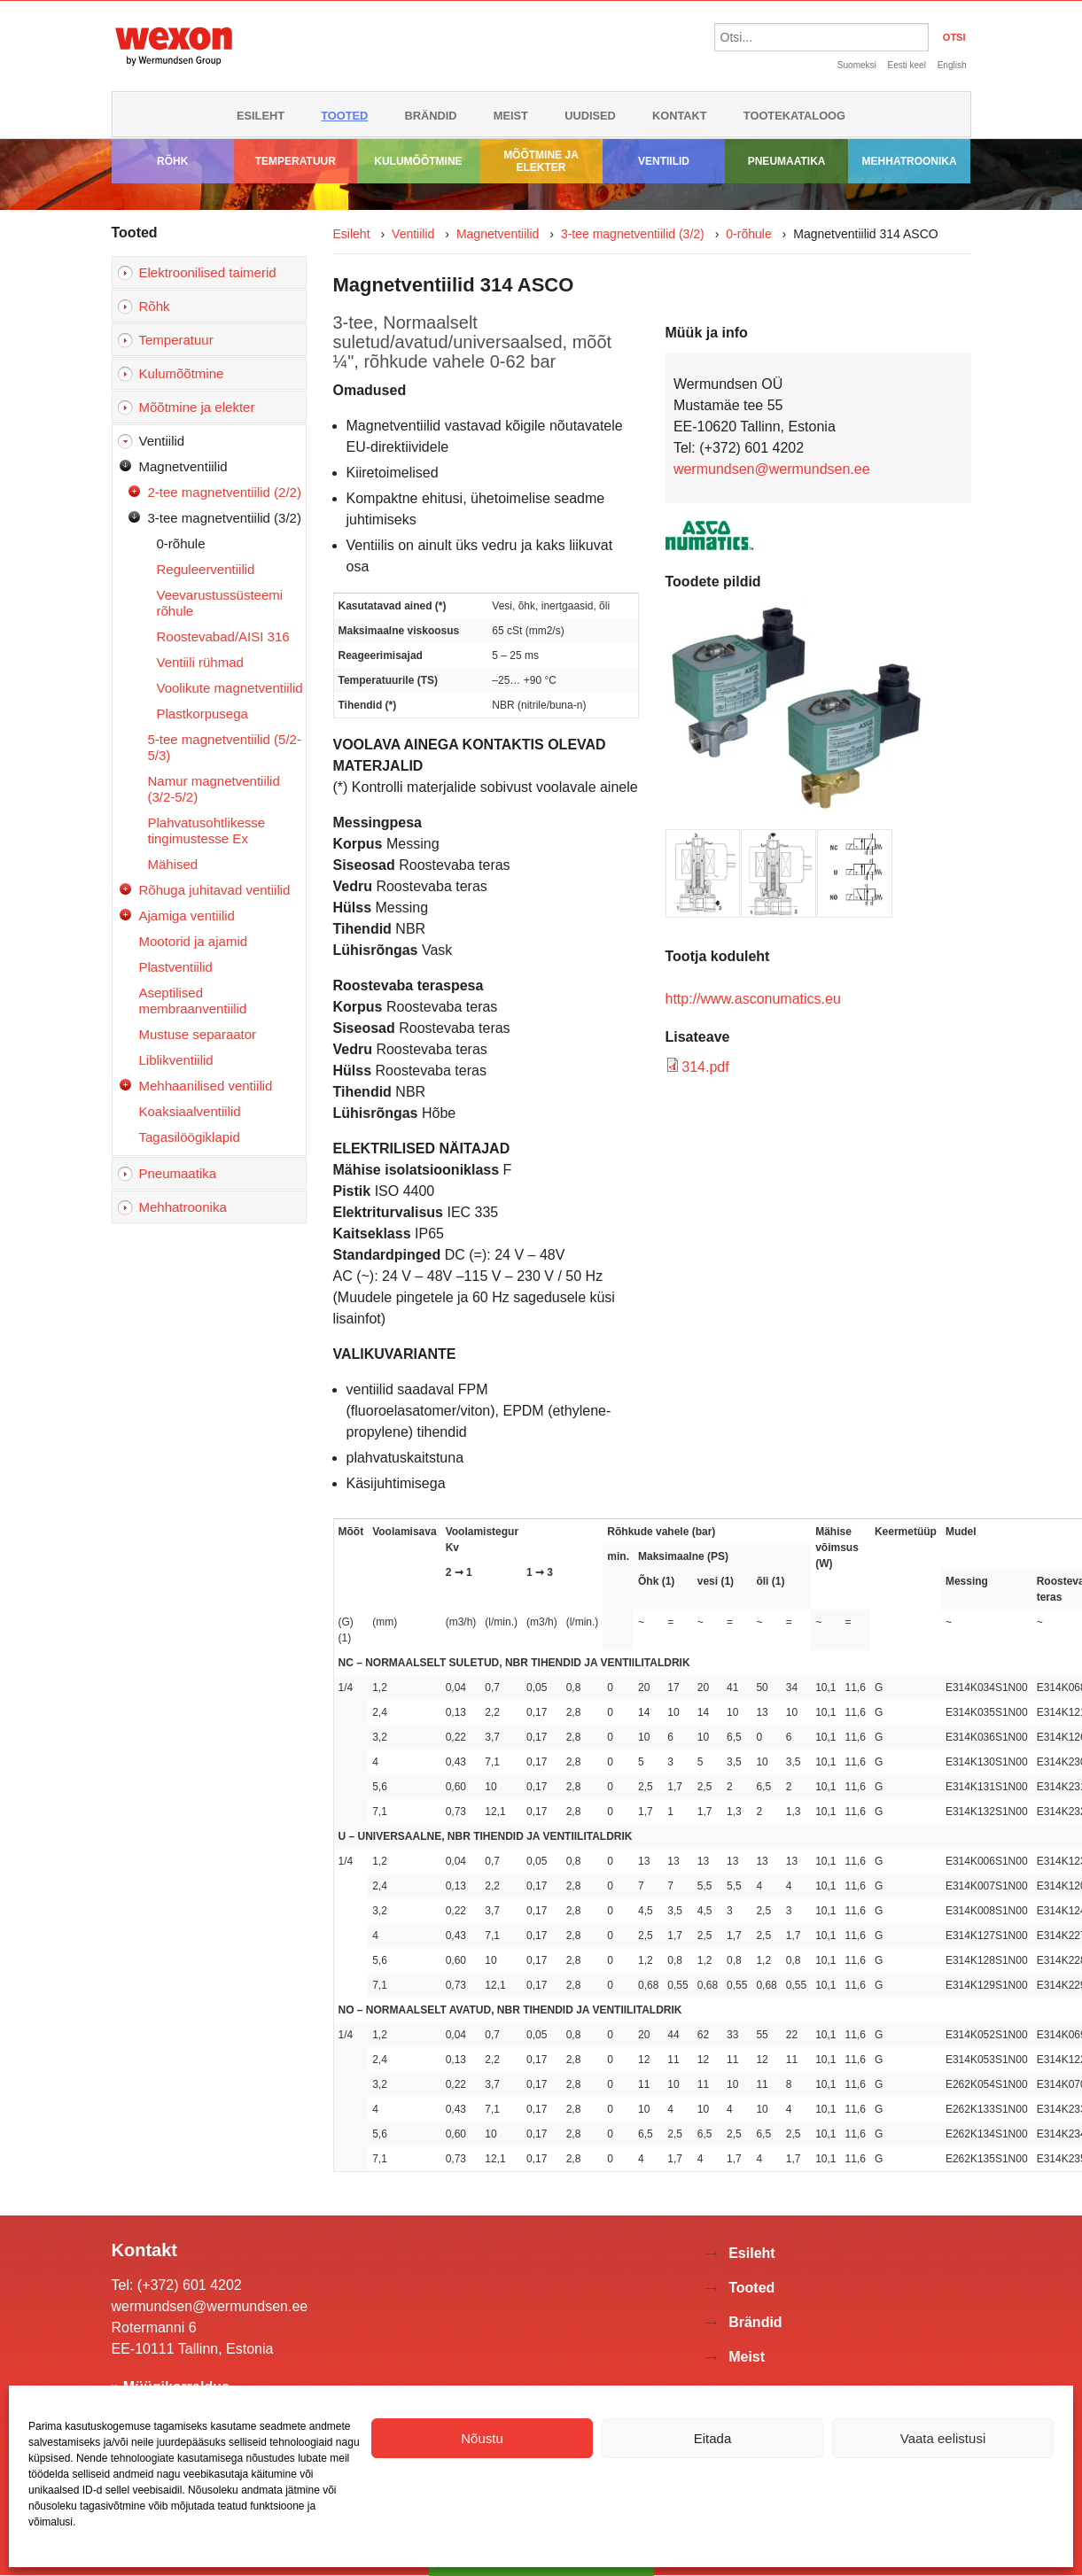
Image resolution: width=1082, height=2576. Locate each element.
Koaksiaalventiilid (190, 1111)
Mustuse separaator (198, 1034)
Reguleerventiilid (206, 569)
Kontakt (679, 115)
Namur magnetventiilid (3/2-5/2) (214, 788)
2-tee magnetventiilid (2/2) (224, 492)
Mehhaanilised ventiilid (206, 1085)
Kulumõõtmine (418, 161)
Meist (511, 115)
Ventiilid (663, 161)
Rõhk (172, 161)
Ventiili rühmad (200, 662)
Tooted (344, 115)
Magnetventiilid (183, 466)
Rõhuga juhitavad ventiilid (215, 889)
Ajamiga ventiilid (187, 915)
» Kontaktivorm (163, 2413)
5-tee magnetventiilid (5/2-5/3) (224, 747)
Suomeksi (856, 65)
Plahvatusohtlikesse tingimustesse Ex (207, 830)
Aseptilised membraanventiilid (193, 1000)
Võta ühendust (541, 2560)
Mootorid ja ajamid (193, 941)
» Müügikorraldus (171, 2386)
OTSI (954, 37)
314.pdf (704, 1067)
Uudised (590, 115)
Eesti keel (907, 65)
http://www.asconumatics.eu (753, 998)
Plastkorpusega (202, 713)
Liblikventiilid (176, 1059)
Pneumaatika (787, 161)
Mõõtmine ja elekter (541, 161)
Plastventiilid (176, 966)
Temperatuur (295, 161)
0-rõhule (181, 543)
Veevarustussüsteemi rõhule (220, 602)
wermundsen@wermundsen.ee (771, 469)
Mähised (173, 864)
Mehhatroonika (909, 161)
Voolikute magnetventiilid (230, 687)
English (952, 65)
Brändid (431, 115)
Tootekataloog (794, 115)
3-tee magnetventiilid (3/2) (224, 517)
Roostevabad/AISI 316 (223, 636)
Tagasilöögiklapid (189, 1136)
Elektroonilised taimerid (207, 272)
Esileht (260, 115)
